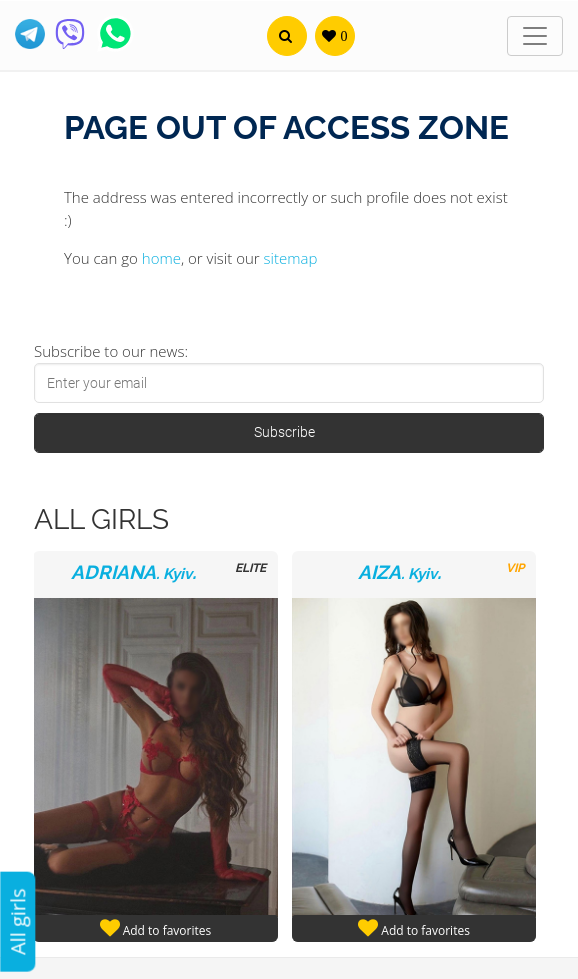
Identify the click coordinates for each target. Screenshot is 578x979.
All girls (17, 921)
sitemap (291, 258)
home (161, 258)
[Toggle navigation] (535, 36)
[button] (287, 36)
